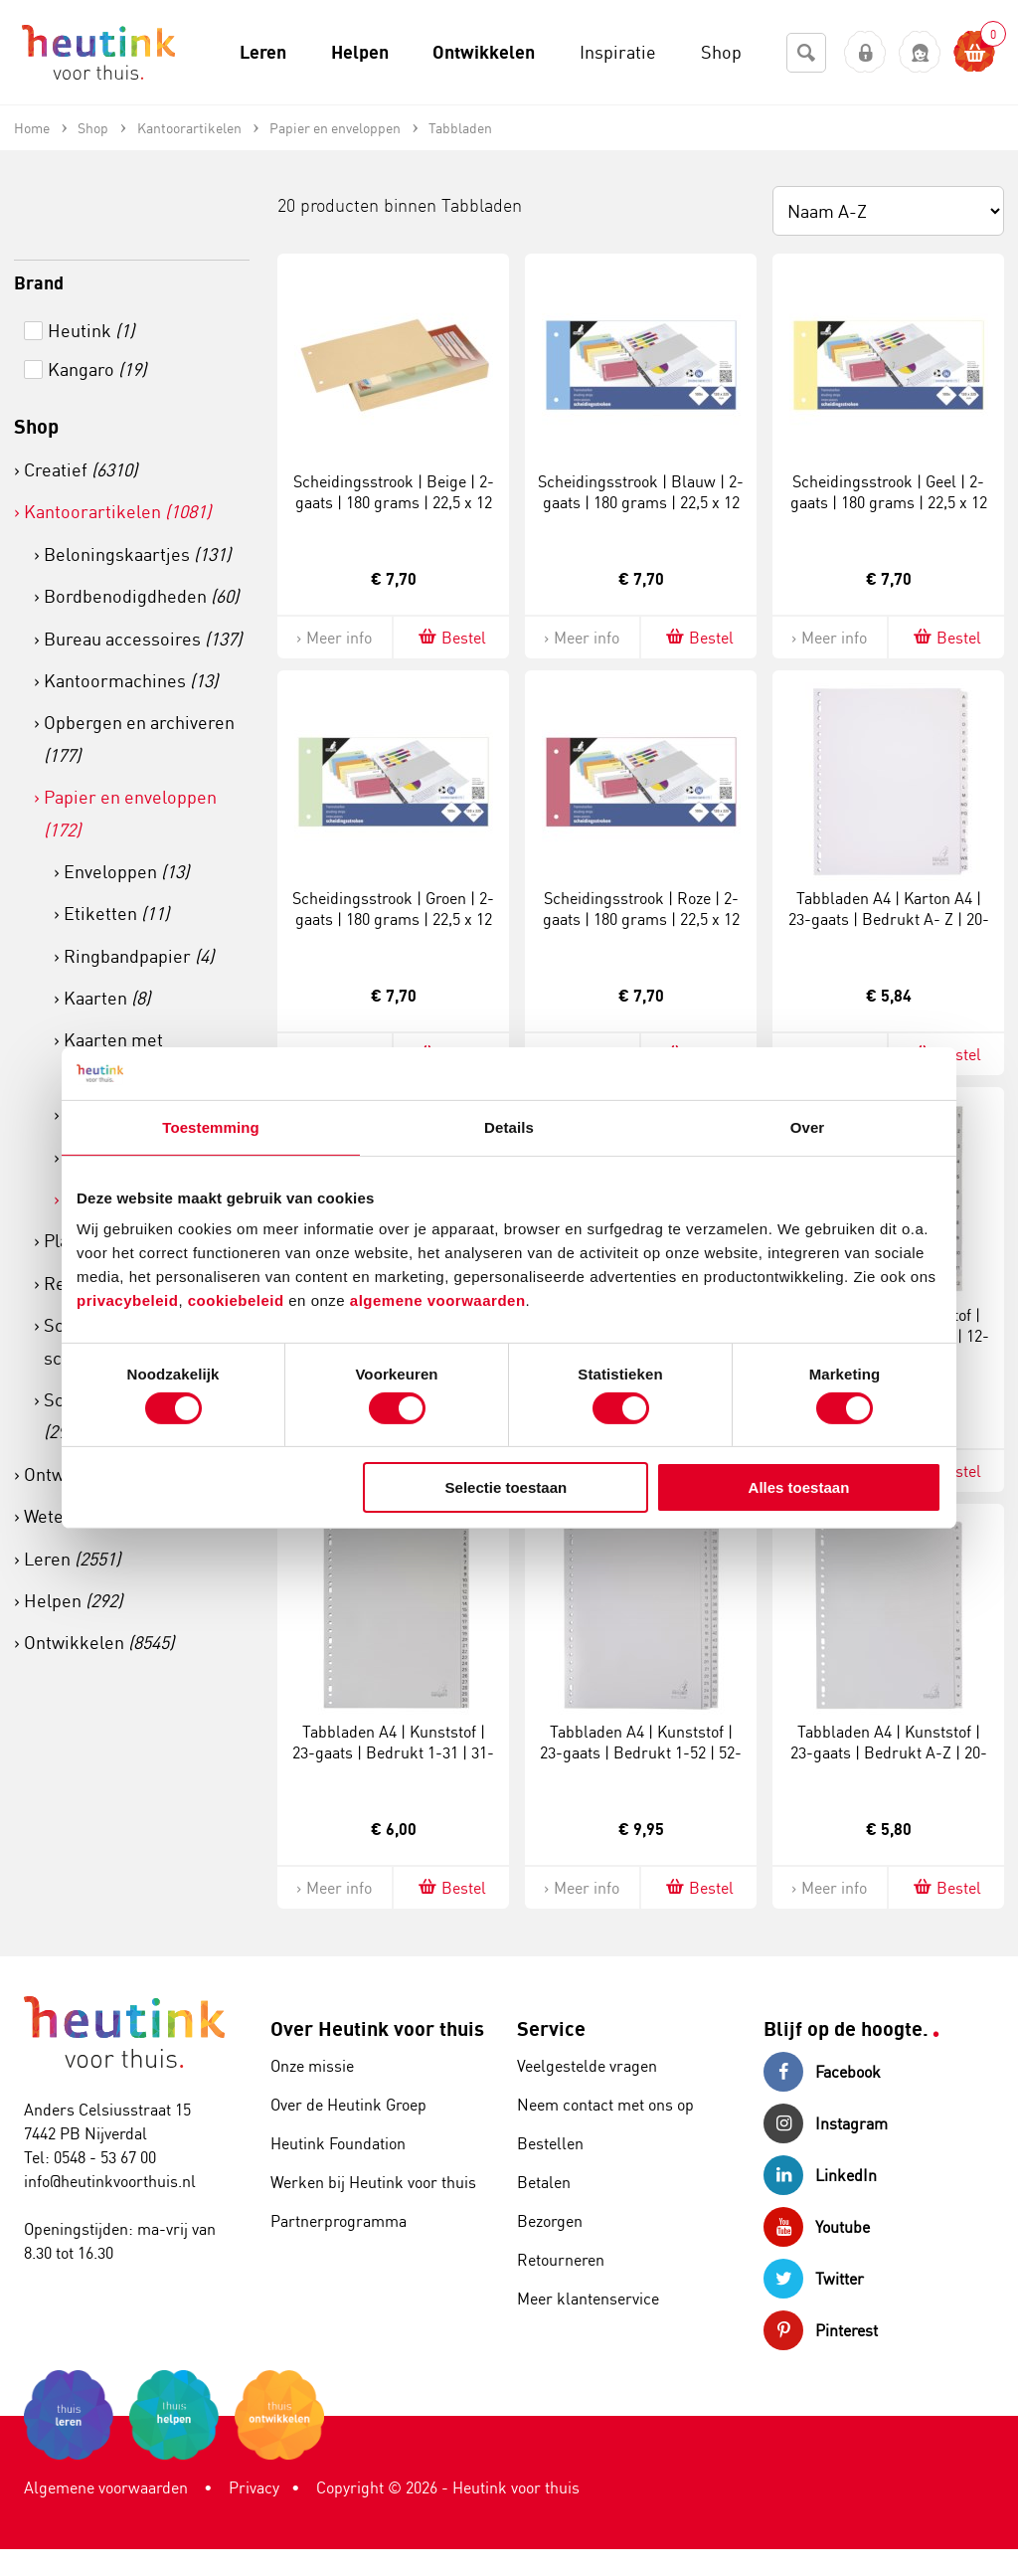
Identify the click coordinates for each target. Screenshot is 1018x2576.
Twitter (814, 2279)
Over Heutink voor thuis (377, 2028)
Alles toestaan (799, 1487)
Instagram (826, 2123)
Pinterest (821, 2330)
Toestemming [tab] (210, 1126)
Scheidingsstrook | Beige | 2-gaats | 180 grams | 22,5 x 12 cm (393, 502)
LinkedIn (820, 2175)
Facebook (822, 2072)
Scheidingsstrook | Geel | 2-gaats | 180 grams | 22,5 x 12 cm (888, 502)
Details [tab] (509, 1126)
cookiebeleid (238, 1300)
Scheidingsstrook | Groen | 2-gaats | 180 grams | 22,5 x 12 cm (393, 919)
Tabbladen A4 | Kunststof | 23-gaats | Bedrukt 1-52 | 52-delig (641, 1752)
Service (551, 2028)
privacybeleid (127, 1300)
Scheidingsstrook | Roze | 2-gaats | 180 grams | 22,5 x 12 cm (641, 919)
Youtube (817, 2227)
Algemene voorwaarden (106, 2487)
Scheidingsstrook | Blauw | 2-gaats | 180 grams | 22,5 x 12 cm (641, 502)
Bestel (451, 637)
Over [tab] (807, 1126)
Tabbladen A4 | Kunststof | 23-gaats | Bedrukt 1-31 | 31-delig (393, 1752)
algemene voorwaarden (438, 1300)
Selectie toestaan (506, 1487)
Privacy (254, 2487)
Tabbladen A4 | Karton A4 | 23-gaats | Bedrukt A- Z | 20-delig (888, 919)
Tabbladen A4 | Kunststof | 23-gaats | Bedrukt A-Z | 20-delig (888, 1752)
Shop (36, 426)
